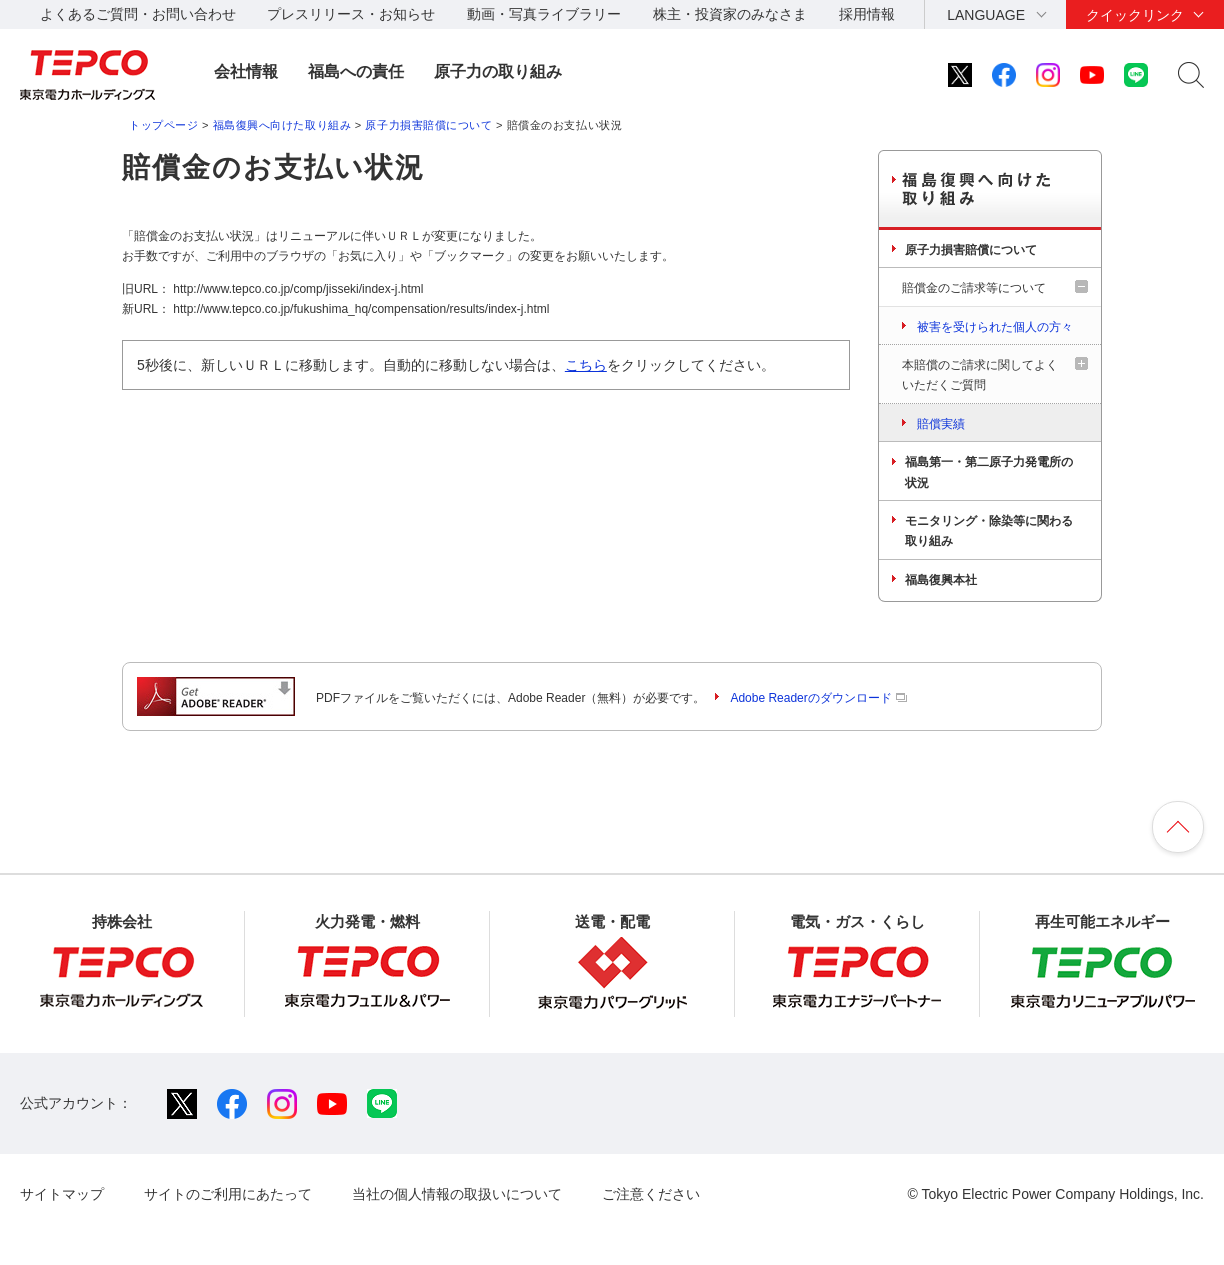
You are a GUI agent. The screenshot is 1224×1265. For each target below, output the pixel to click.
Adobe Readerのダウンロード (818, 698)
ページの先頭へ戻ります (1178, 827)
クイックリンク (1135, 15)
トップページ (163, 125)
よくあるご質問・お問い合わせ (138, 14)
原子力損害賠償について (428, 125)
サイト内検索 (1191, 75)
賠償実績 (941, 424)
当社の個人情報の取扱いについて (457, 1194)
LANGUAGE (986, 15)
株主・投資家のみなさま (730, 14)
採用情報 (867, 14)
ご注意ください (651, 1194)
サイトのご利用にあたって (228, 1194)
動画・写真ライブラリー (544, 14)
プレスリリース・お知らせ (351, 14)
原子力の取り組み (498, 71)
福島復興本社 (941, 580)
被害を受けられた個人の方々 (995, 327)
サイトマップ (62, 1194)
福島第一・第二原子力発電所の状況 (989, 472)
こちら (586, 365)
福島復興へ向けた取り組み (282, 125)
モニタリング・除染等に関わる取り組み (989, 531)
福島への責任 (356, 71)
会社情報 (246, 71)
